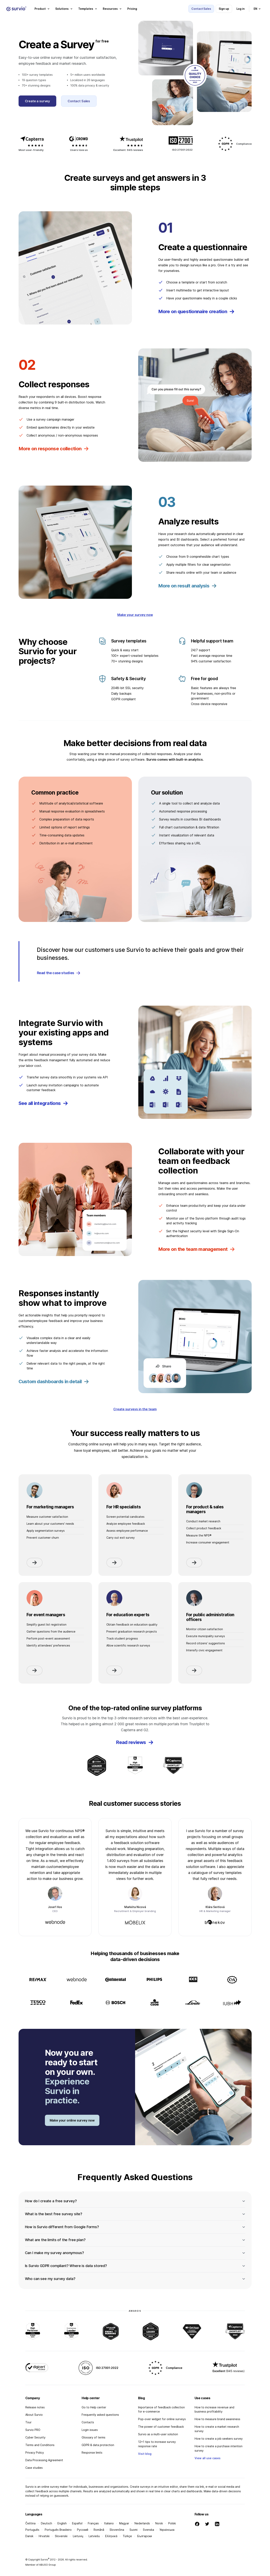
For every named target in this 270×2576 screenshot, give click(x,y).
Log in (240, 8)
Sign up (224, 8)
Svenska (148, 2529)
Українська (166, 2529)
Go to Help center (94, 2407)
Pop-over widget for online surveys (162, 2419)
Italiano (109, 2523)
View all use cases (208, 2458)
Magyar (124, 2523)
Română (99, 2529)
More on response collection (50, 448)
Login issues (90, 2429)
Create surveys (140, 2486)
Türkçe (127, 2536)
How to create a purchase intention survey (218, 2448)
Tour (28, 2422)
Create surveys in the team (135, 1409)
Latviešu (94, 2536)
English (62, 2523)
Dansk (29, 2536)
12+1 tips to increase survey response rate (157, 2444)
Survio (45, 2559)
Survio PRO (32, 2429)
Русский (82, 2529)
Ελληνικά (111, 2536)
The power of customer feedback (161, 2426)
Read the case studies (55, 973)
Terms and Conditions (39, 2445)
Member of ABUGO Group (40, 2564)
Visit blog (144, 2453)
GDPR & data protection (98, 2445)
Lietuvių (78, 2536)
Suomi (133, 2529)
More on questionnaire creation (192, 311)
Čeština (30, 2523)
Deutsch (46, 2523)
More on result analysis (183, 586)
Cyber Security (35, 2437)
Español (77, 2523)
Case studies (34, 2467)
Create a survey (37, 101)
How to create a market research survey (217, 2429)
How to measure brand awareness (217, 2419)
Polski (172, 2523)
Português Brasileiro (58, 2529)
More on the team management (193, 1249)
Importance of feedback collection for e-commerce (161, 2409)
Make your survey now (135, 615)
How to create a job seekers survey (219, 2438)
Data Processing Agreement (44, 2460)
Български (144, 2536)
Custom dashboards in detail (50, 1381)
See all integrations (40, 1103)
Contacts (88, 2422)
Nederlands (142, 2523)
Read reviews (131, 1742)
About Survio (34, 2414)
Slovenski (61, 2536)
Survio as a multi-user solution (158, 2434)
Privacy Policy (34, 2452)
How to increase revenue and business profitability (214, 2409)
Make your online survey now (72, 2120)
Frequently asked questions (100, 2414)
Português (32, 2529)
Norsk (159, 2523)
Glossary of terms (93, 2437)
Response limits (92, 2452)
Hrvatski (44, 2536)
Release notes (35, 2407)
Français (93, 2523)
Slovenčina (117, 2529)
